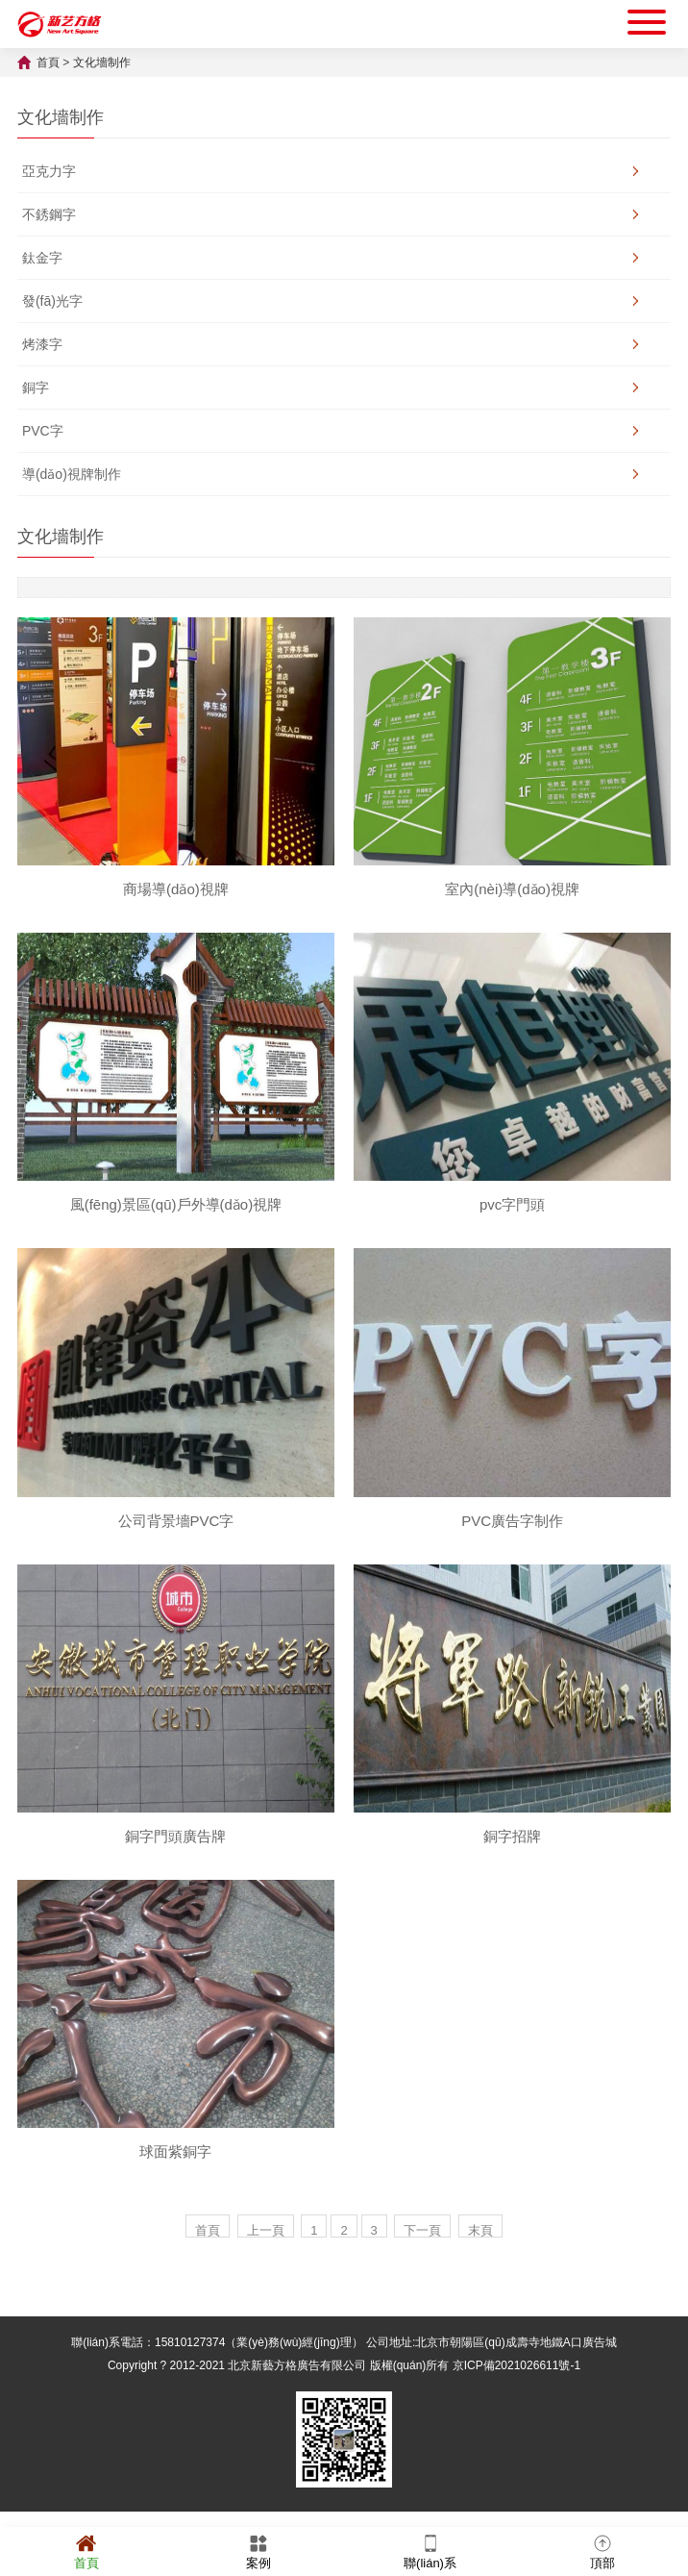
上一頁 (265, 2230)
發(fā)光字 (52, 301)
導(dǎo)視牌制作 (71, 474)
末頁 (480, 2230)
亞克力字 (49, 171)
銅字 (35, 387)
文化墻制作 (102, 62)
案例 (258, 2550)
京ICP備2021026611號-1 (516, 2365)
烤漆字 (42, 344)
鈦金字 (42, 257)
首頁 (48, 62)
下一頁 (422, 2230)
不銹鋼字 (49, 214)
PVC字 (42, 430)
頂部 (602, 2550)
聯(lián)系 (430, 2550)
